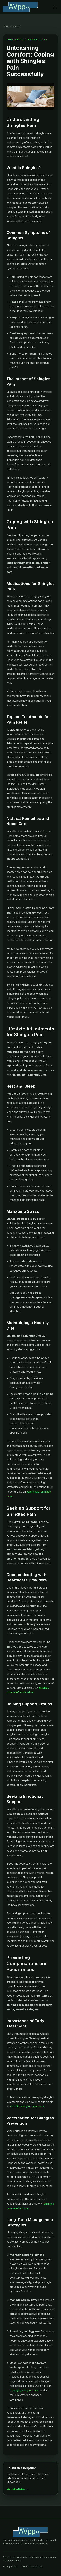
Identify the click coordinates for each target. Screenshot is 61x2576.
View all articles (17, 2489)
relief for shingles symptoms (27, 2106)
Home (6, 26)
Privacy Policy (10, 2566)
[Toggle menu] (55, 7)
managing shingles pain (24, 2390)
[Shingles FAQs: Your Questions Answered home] (20, 7)
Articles (16, 26)
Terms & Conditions (32, 2566)
